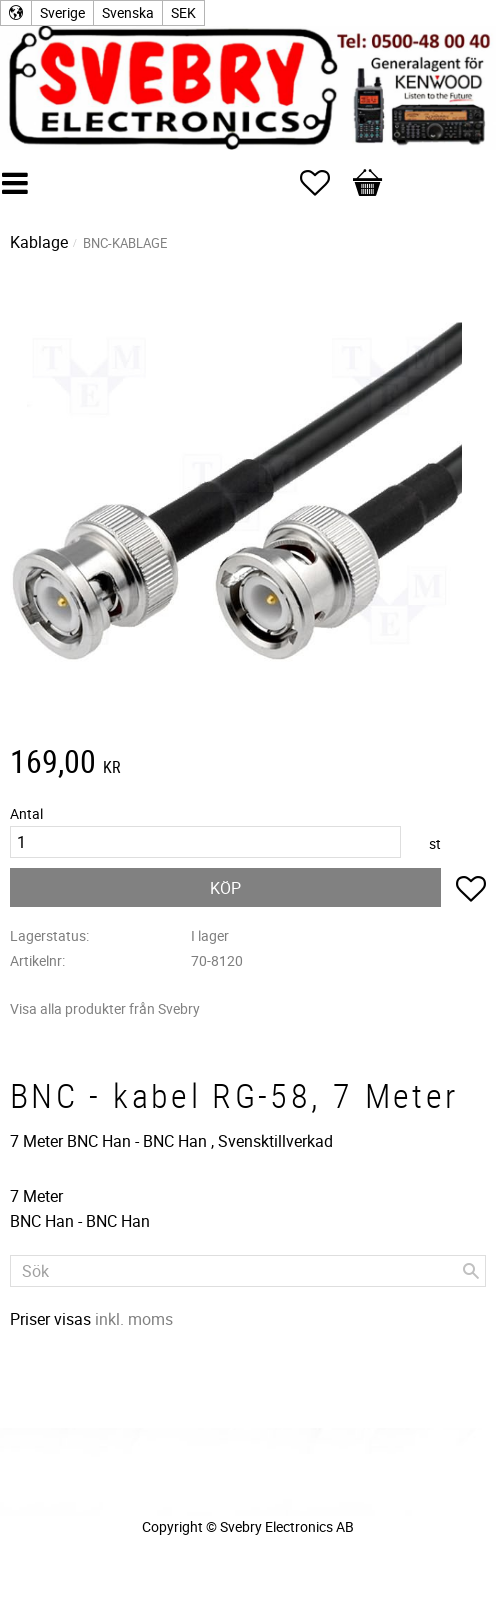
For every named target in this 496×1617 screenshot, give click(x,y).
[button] (325, 183)
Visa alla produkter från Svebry (105, 1008)
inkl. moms (134, 1319)
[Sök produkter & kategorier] (248, 1271)
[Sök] (471, 1271)
